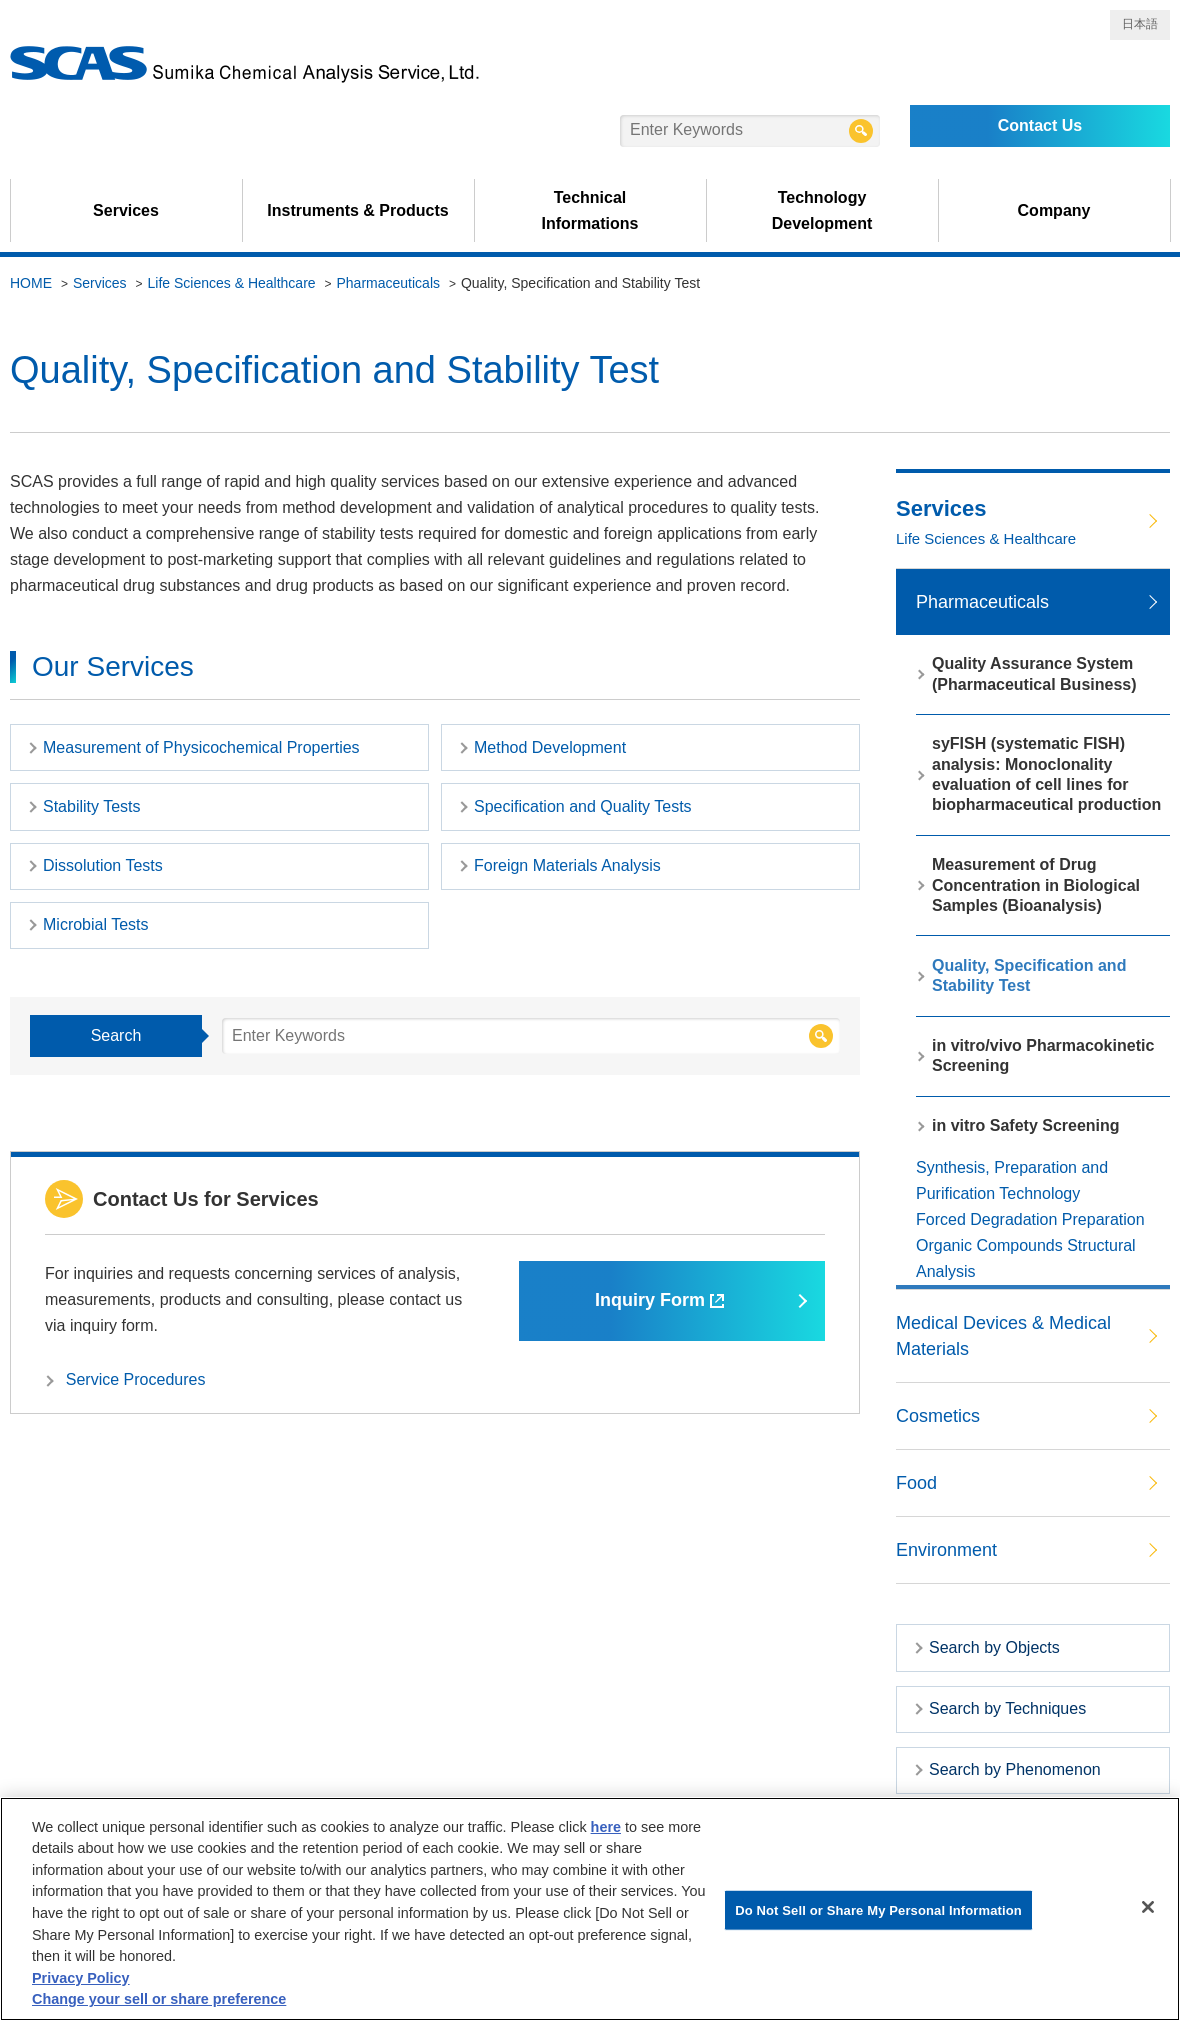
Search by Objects (994, 1647)
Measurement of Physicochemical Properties (201, 747)
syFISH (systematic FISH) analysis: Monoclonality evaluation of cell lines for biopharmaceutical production (1046, 774)
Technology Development (822, 210)
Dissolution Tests (103, 865)
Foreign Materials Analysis (567, 865)
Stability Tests (92, 806)
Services (126, 210)
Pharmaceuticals (389, 283)
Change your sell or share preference (159, 1999)
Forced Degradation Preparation (1030, 1219)
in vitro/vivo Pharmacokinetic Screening (1043, 1055)
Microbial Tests (96, 924)
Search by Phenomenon (1015, 1769)
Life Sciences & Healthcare (232, 283)
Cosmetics (938, 1416)
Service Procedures (136, 1379)
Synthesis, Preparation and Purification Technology (1012, 1180)
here (606, 1827)
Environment (946, 1550)
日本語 (1140, 24)
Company (1054, 210)
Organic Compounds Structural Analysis (1026, 1258)
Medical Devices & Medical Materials (1003, 1336)
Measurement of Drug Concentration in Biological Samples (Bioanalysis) (1036, 885)
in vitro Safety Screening (1026, 1125)
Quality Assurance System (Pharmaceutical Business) (1034, 673)
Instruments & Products (357, 210)
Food (916, 1483)
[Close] (1148, 1907)
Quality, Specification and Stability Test (1029, 975)
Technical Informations (590, 210)
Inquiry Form (659, 1300)
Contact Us (1040, 125)
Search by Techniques (1007, 1708)
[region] (590, 1909)
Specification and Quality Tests (583, 806)
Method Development (550, 747)
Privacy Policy (81, 1978)
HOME (31, 283)
